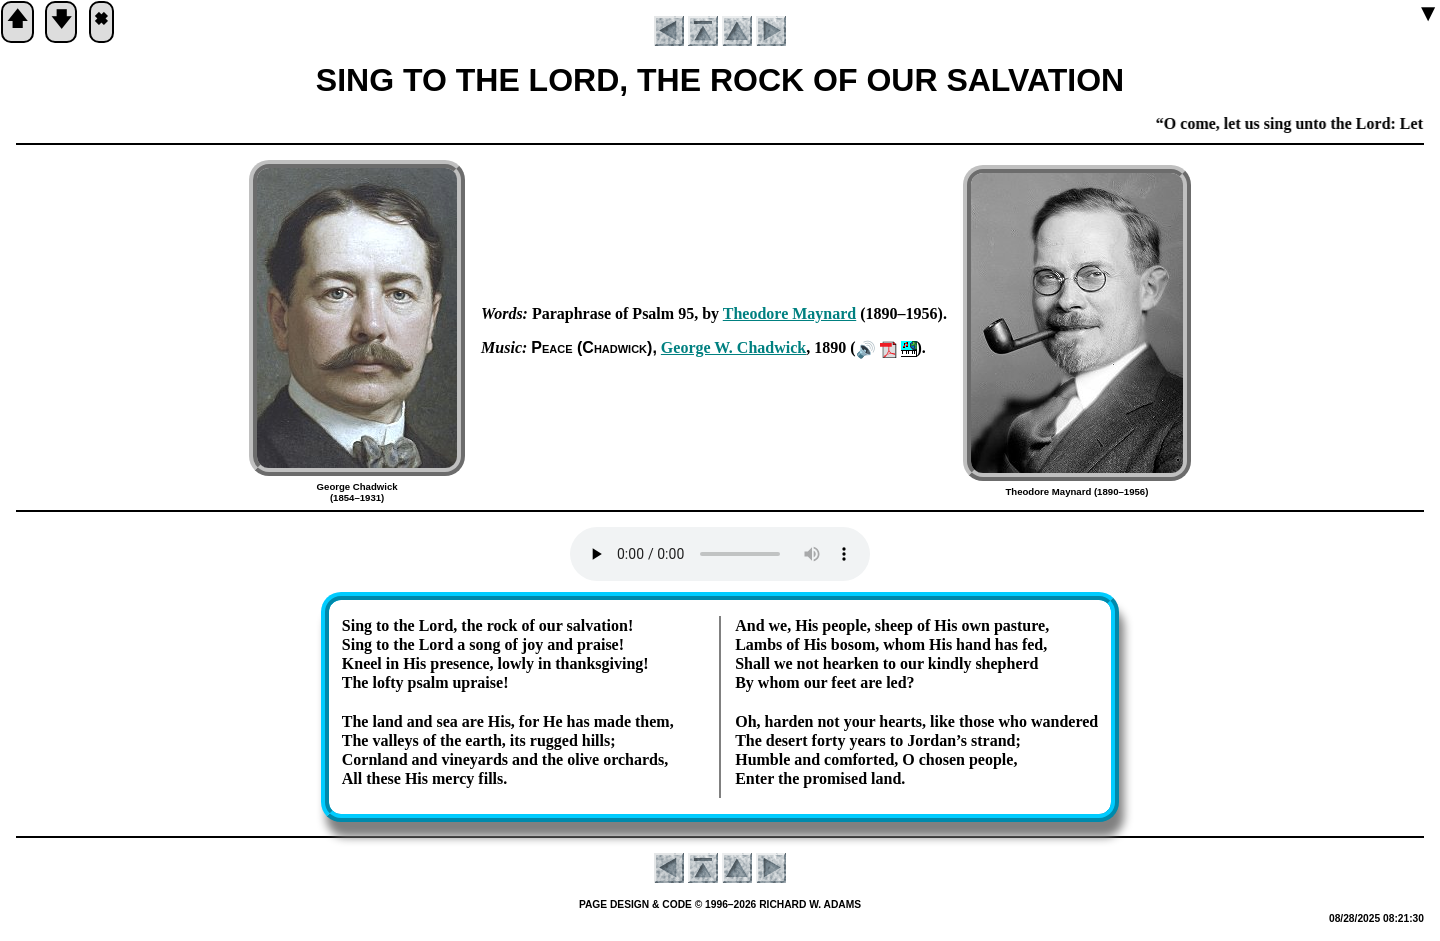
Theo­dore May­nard (789, 313)
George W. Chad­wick (733, 347)
